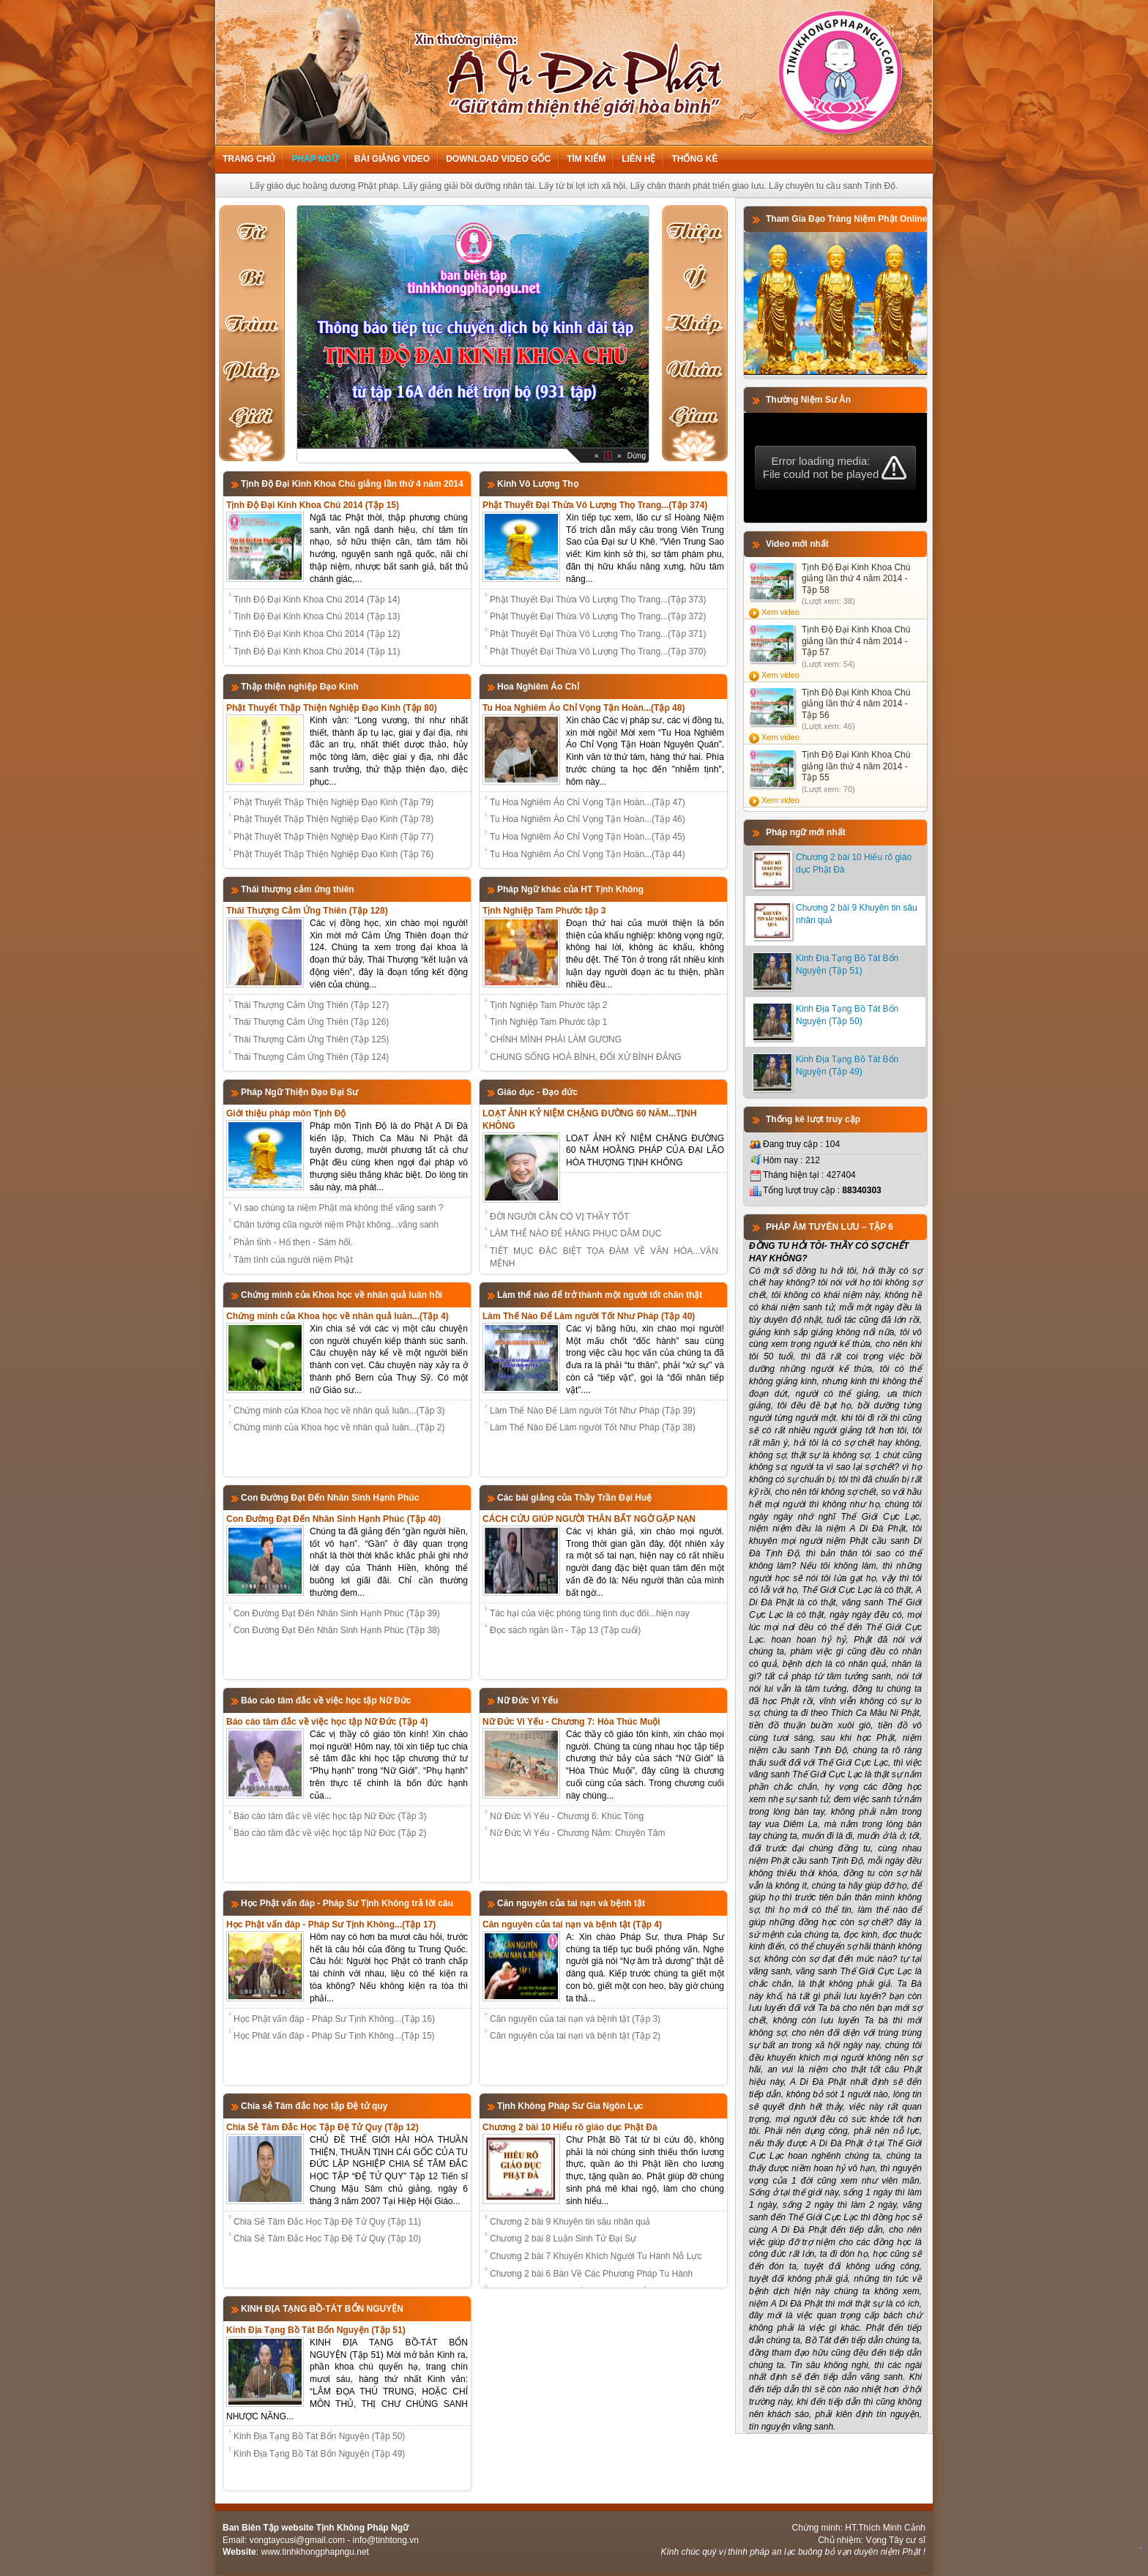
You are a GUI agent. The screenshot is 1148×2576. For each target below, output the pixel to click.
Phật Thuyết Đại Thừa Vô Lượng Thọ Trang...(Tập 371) (598, 634)
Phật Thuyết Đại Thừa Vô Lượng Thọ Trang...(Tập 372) (598, 616)
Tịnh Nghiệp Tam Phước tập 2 (549, 1005)
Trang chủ (249, 159)
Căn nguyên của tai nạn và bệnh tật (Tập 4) (572, 1924)
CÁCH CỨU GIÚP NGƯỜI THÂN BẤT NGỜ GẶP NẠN (589, 1519)
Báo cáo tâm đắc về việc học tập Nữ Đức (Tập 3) (330, 1816)
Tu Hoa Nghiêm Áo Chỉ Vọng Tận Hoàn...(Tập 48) (583, 708)
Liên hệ (638, 159)
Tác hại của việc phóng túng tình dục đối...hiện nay (590, 1613)
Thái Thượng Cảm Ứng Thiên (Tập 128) (307, 911)
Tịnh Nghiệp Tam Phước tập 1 (549, 1022)
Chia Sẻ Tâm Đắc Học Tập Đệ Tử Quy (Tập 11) (327, 2222)
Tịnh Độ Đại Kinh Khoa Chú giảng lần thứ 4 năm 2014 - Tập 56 (856, 703)
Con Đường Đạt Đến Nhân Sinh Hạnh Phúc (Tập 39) (337, 1613)
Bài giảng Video (392, 159)
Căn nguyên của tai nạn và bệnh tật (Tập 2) (575, 2036)
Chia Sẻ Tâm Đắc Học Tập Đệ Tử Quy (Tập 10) (327, 2238)
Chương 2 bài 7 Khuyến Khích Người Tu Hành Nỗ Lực (595, 2256)
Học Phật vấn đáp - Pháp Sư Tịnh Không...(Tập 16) (334, 2019)
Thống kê (694, 159)
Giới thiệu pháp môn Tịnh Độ (286, 1113)
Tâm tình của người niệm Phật (293, 1260)
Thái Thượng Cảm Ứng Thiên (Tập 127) (311, 1005)
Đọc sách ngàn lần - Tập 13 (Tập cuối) (565, 1630)
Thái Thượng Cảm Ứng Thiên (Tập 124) (311, 1057)
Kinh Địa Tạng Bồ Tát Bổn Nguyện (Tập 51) (316, 2330)
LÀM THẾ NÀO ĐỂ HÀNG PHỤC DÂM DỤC (575, 1233)
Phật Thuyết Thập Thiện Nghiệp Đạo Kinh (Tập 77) (333, 837)
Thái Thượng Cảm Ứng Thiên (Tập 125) (311, 1039)
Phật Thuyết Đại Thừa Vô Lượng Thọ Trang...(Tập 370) (598, 651)
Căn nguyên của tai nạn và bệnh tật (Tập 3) (575, 2019)
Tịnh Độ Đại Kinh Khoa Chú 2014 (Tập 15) (312, 505)
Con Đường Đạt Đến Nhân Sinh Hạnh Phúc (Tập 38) (337, 1630)
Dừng (636, 456)
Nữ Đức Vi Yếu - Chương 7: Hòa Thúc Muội (571, 1722)
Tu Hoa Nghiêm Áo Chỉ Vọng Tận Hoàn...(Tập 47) (587, 802)
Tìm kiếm (586, 159)
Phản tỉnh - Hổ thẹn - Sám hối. (293, 1242)
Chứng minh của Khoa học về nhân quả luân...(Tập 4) (337, 1316)
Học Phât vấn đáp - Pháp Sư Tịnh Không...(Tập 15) (334, 2036)
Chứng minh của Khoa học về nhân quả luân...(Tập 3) (339, 1410)
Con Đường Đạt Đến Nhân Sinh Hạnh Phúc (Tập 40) (333, 1519)
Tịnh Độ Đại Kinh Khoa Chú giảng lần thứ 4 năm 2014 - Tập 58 (856, 578)
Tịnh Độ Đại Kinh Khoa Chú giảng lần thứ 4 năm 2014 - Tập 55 (856, 766)
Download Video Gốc (498, 159)
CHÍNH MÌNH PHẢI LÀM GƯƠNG (556, 1039)
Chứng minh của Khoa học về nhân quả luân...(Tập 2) (339, 1427)
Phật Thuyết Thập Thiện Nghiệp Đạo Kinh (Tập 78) (333, 819)
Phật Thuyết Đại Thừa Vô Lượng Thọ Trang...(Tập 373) (598, 599)
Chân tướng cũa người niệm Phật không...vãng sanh (336, 1225)
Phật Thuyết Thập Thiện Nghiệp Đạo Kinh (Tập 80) (331, 708)
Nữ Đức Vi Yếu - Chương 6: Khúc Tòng (567, 1816)
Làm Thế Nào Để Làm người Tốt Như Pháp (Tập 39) (593, 1410)
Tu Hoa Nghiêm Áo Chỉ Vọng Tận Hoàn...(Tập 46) (587, 819)
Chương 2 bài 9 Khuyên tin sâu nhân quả (570, 2222)
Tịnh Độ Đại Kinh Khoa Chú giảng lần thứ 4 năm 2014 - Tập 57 (856, 640)
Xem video (780, 612)
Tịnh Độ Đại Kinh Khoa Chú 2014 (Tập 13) (317, 616)
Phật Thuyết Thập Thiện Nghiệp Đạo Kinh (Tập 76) (333, 854)
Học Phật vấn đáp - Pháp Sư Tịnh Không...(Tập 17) (331, 1924)
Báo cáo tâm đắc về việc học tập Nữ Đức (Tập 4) (327, 1722)
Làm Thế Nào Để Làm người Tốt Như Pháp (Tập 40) (588, 1316)
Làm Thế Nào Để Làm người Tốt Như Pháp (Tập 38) (593, 1427)
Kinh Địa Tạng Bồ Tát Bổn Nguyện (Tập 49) (319, 2454)
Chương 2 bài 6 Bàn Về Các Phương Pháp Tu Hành (591, 2274)
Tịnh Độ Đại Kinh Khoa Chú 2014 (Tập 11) (317, 651)
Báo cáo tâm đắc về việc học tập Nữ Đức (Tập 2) (330, 1833)
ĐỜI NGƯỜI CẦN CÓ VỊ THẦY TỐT (560, 1217)
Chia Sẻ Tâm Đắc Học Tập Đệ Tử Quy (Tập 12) (322, 2127)
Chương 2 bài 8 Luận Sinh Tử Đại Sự (563, 2238)
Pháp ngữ (314, 159)
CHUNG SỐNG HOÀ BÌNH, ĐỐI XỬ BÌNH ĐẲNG (586, 1057)
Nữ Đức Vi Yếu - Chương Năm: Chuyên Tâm (577, 1833)
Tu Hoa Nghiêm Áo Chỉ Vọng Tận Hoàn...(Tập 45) (587, 837)
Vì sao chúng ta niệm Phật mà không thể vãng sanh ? (339, 1208)
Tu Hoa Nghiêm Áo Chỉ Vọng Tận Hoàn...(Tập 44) (587, 854)
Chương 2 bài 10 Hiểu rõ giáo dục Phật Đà (569, 2127)
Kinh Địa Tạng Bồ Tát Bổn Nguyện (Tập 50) (319, 2436)
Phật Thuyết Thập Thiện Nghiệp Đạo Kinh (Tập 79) (333, 802)
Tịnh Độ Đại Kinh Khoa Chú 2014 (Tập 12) (317, 634)
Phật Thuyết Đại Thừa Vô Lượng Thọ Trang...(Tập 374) (594, 505)
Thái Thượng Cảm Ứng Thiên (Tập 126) (311, 1022)
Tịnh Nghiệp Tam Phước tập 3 (543, 911)
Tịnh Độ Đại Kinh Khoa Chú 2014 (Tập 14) (317, 599)
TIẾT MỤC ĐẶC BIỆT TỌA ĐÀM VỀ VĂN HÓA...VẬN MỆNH (604, 1257)
